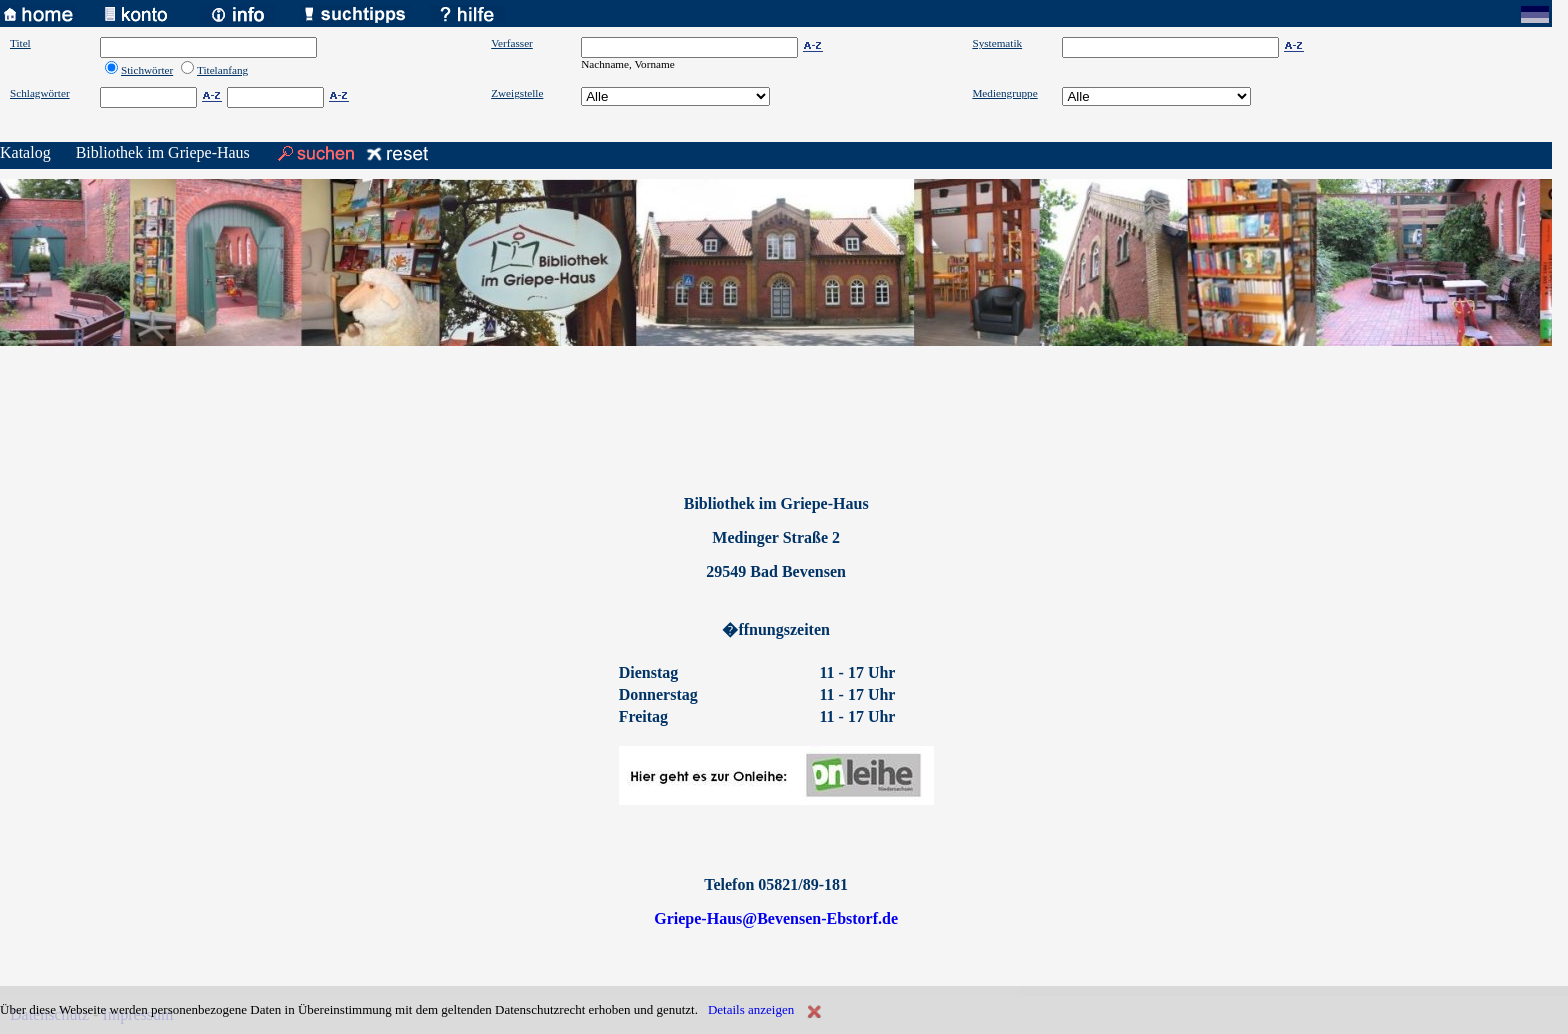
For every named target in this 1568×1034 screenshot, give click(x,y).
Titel (20, 43)
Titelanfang (222, 70)
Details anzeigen (751, 1009)
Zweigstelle (517, 93)
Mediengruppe (1004, 93)
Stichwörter (147, 70)
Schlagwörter (40, 93)
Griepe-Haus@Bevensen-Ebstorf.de (776, 918)
